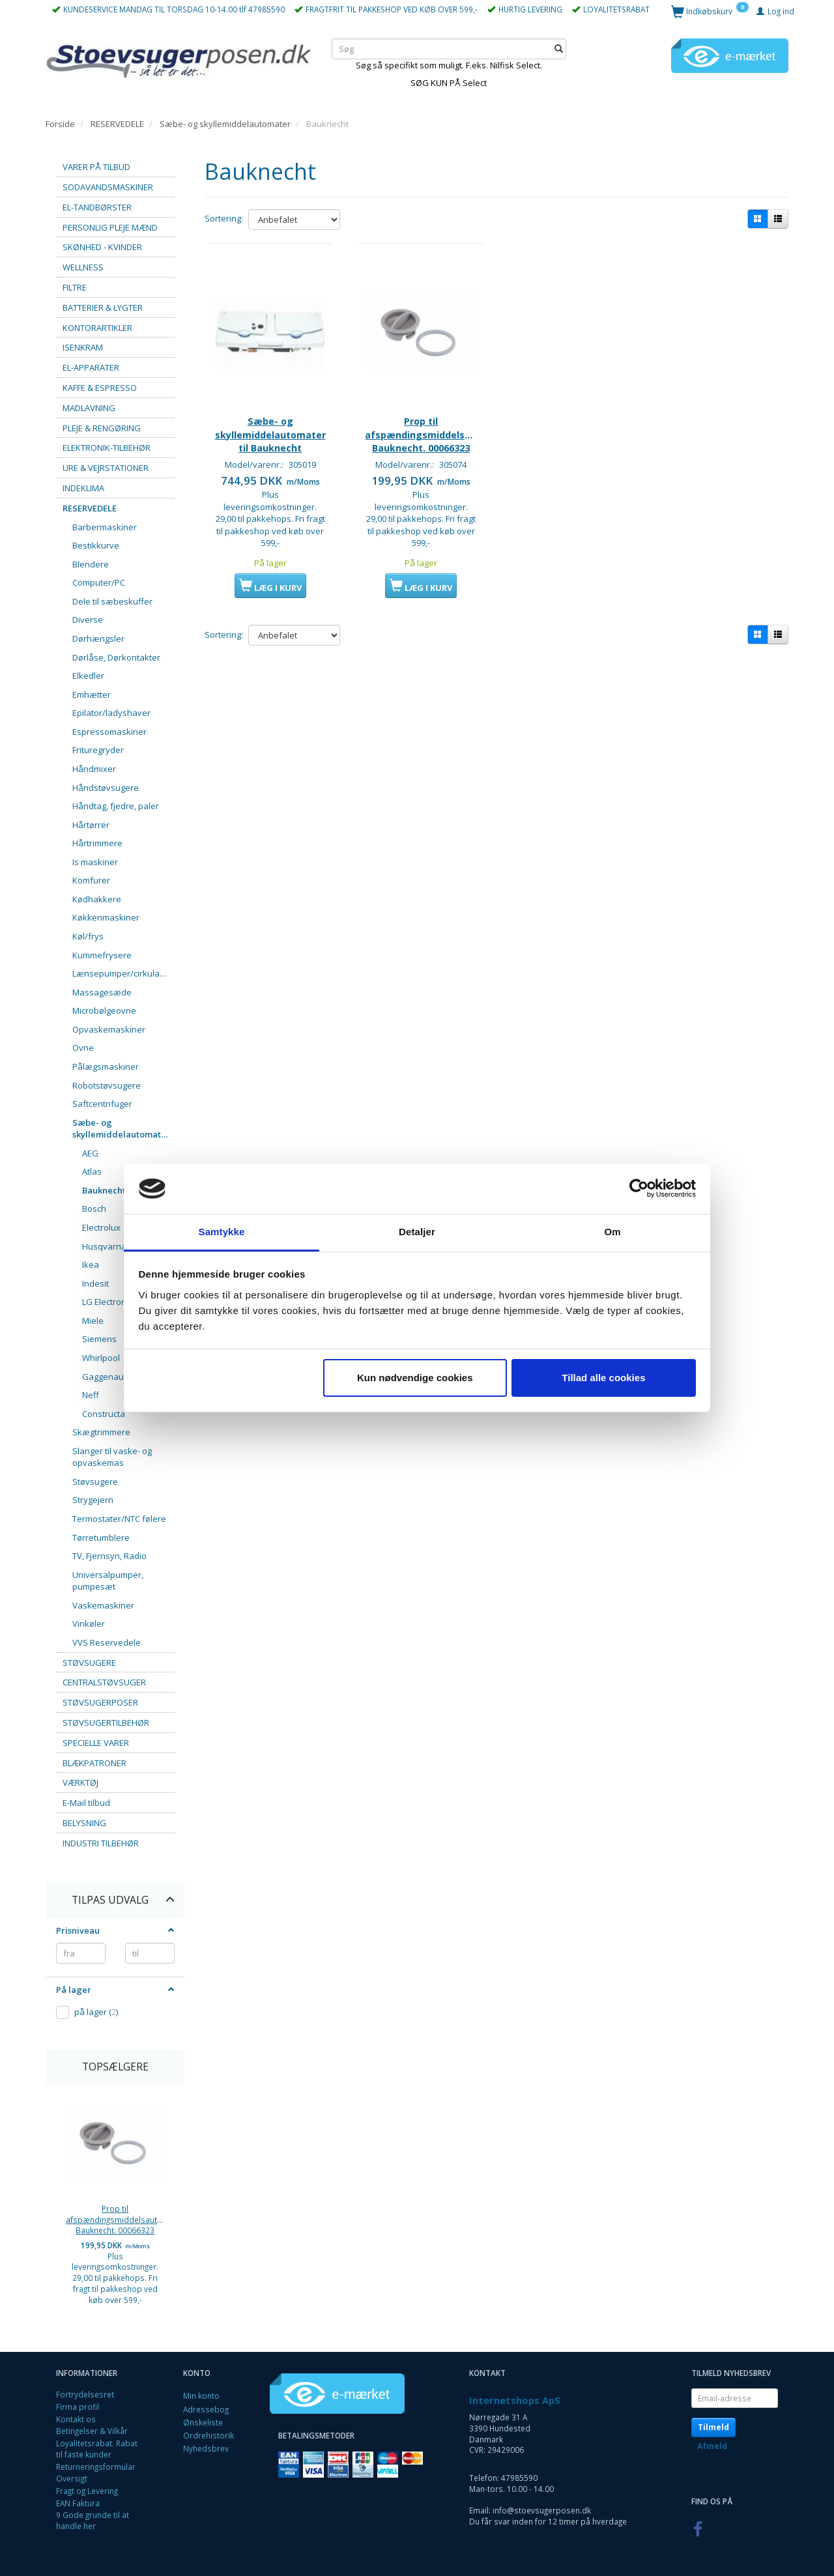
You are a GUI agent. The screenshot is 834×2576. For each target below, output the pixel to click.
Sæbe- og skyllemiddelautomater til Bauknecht (270, 433)
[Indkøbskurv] (710, 10)
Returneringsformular (96, 2466)
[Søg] (558, 48)
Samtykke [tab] (222, 1231)
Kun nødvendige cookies (415, 1377)
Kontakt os (76, 2419)
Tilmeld (713, 2427)
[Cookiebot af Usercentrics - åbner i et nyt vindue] (639, 1189)
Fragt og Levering (87, 2490)
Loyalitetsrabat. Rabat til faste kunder (96, 2448)
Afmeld (712, 2446)
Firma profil (77, 2406)
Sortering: (224, 218)
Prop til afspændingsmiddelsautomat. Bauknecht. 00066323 (115, 2219)
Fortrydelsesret (85, 2394)
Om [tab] (612, 1231)
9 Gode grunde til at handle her (92, 2520)
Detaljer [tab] (417, 1231)
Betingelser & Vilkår (92, 2431)
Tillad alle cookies (603, 1377)
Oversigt (71, 2478)
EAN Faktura (78, 2503)
